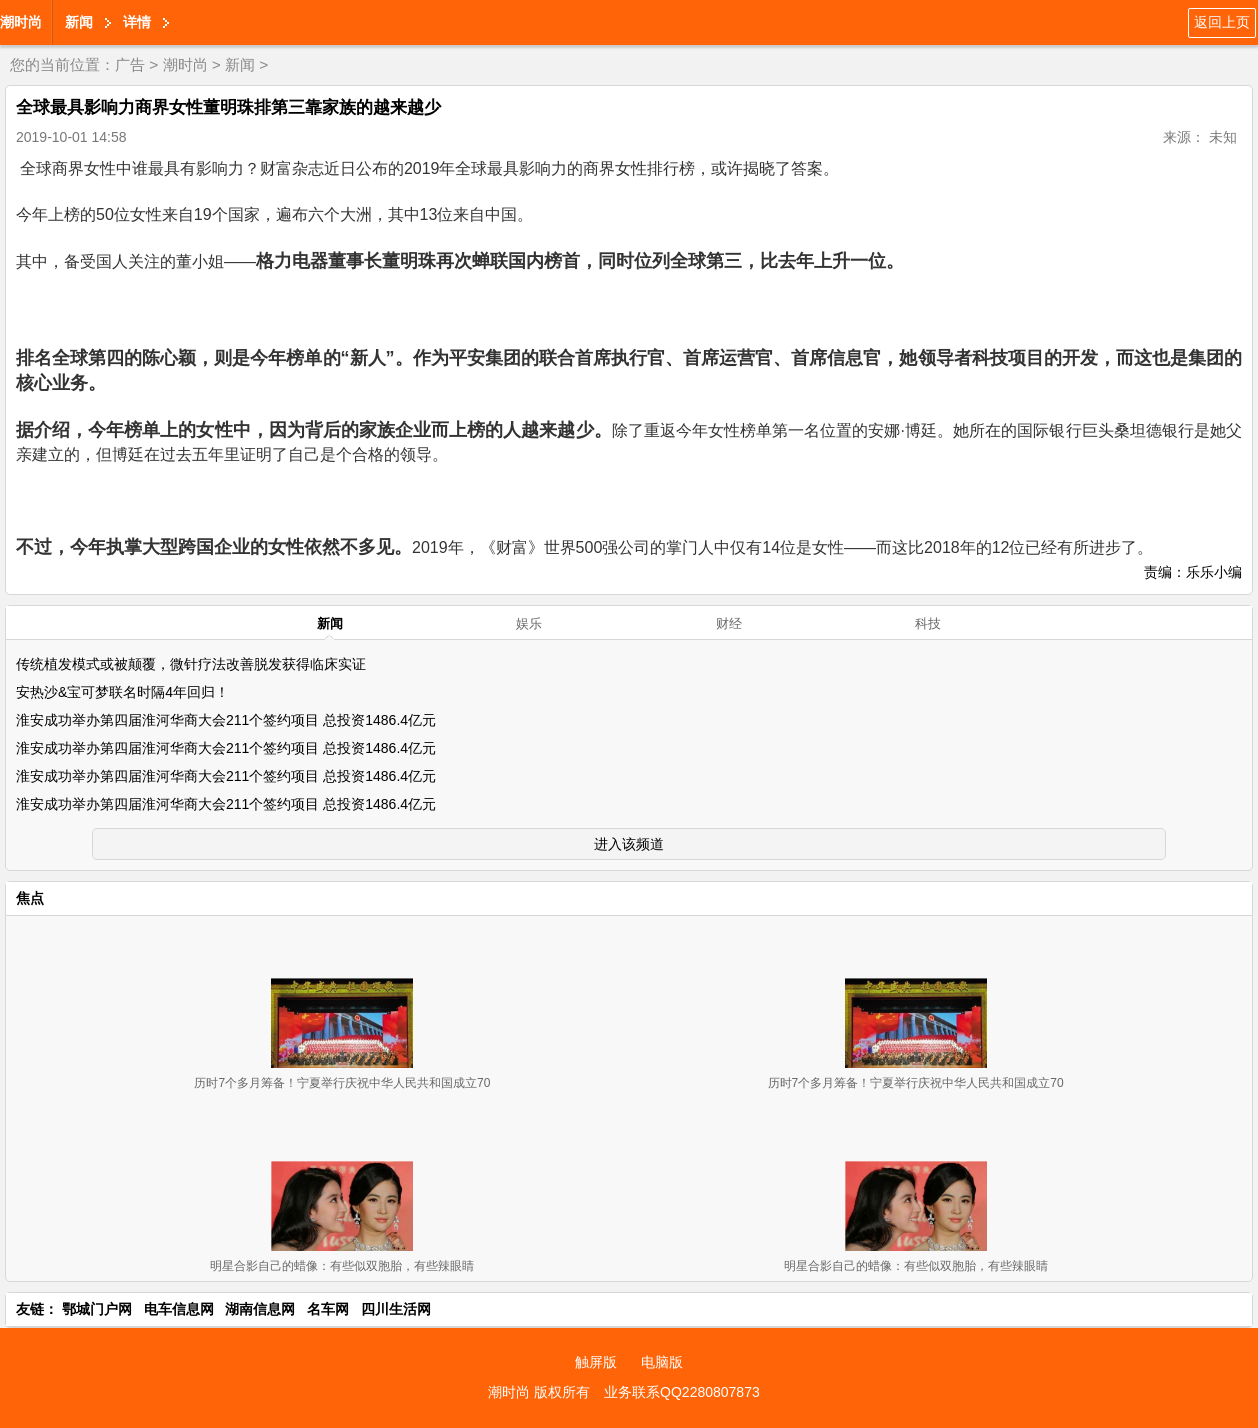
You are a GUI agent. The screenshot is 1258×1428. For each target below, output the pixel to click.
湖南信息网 (260, 1309)
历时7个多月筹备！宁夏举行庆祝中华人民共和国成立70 (342, 1083)
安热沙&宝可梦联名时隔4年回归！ (122, 692)
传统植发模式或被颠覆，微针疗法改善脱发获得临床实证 (191, 664)
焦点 (30, 898)
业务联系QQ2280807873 (682, 1392)
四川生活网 (396, 1309)
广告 (130, 64)
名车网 (328, 1309)
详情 (137, 22)
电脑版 (662, 1362)
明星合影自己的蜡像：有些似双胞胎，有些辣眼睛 (342, 1266)
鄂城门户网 (97, 1309)
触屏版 (596, 1362)
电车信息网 (179, 1309)
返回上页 (1222, 22)
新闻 (79, 22)
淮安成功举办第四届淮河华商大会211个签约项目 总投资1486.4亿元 (226, 720)
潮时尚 (21, 22)
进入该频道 (629, 844)
